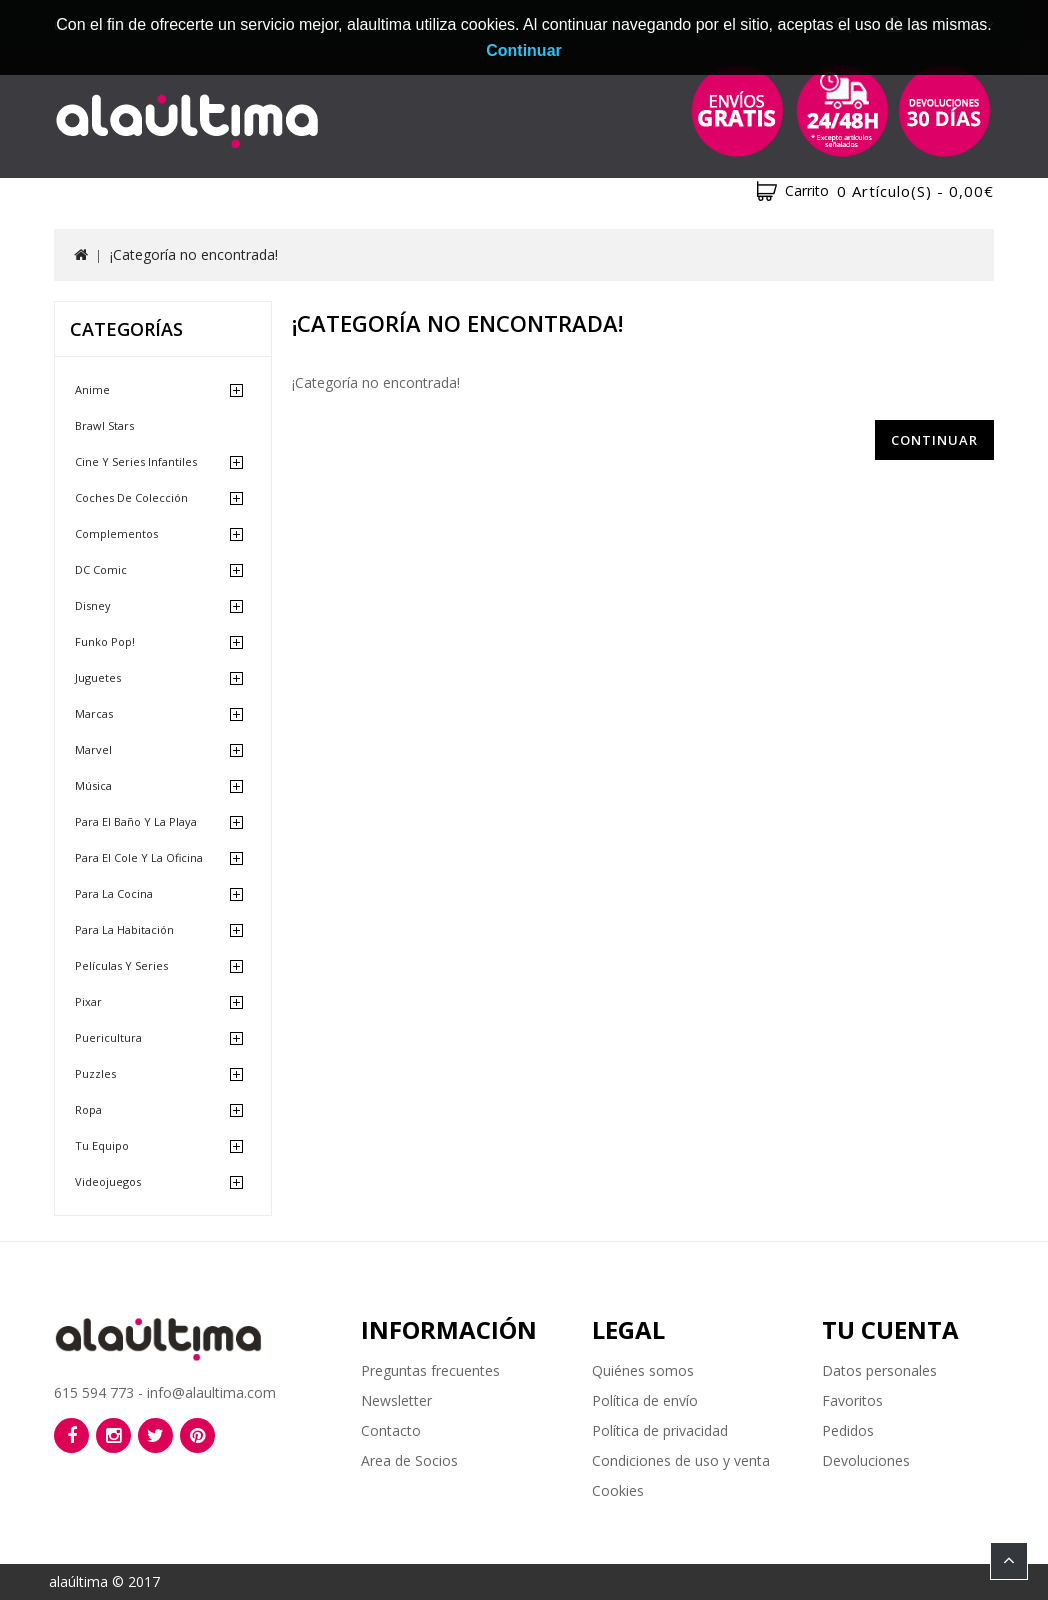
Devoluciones (866, 1460)
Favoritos (852, 1400)
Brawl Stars (104, 425)
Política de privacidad (660, 1430)
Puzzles (95, 1073)
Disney (93, 605)
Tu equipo (102, 1145)
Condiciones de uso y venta (681, 1460)
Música (93, 785)
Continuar (934, 440)
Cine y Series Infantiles (136, 461)
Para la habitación (124, 929)
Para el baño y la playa (136, 821)
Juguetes (98, 677)
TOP (1009, 1561)
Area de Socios (409, 1460)
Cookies (618, 1490)
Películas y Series (121, 965)
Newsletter (396, 1400)
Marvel (93, 749)
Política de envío (645, 1400)
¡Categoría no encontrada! (194, 254)
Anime (92, 389)
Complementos (116, 533)
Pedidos (848, 1430)
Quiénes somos (643, 1370)
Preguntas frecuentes (430, 1370)
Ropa (88, 1109)
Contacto (391, 1430)
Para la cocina (114, 893)
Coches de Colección (131, 497)
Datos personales (879, 1370)
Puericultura (108, 1037)
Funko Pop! (105, 641)
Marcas (94, 713)
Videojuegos (108, 1181)
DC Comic (101, 569)
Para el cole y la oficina (139, 857)
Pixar (88, 1001)
